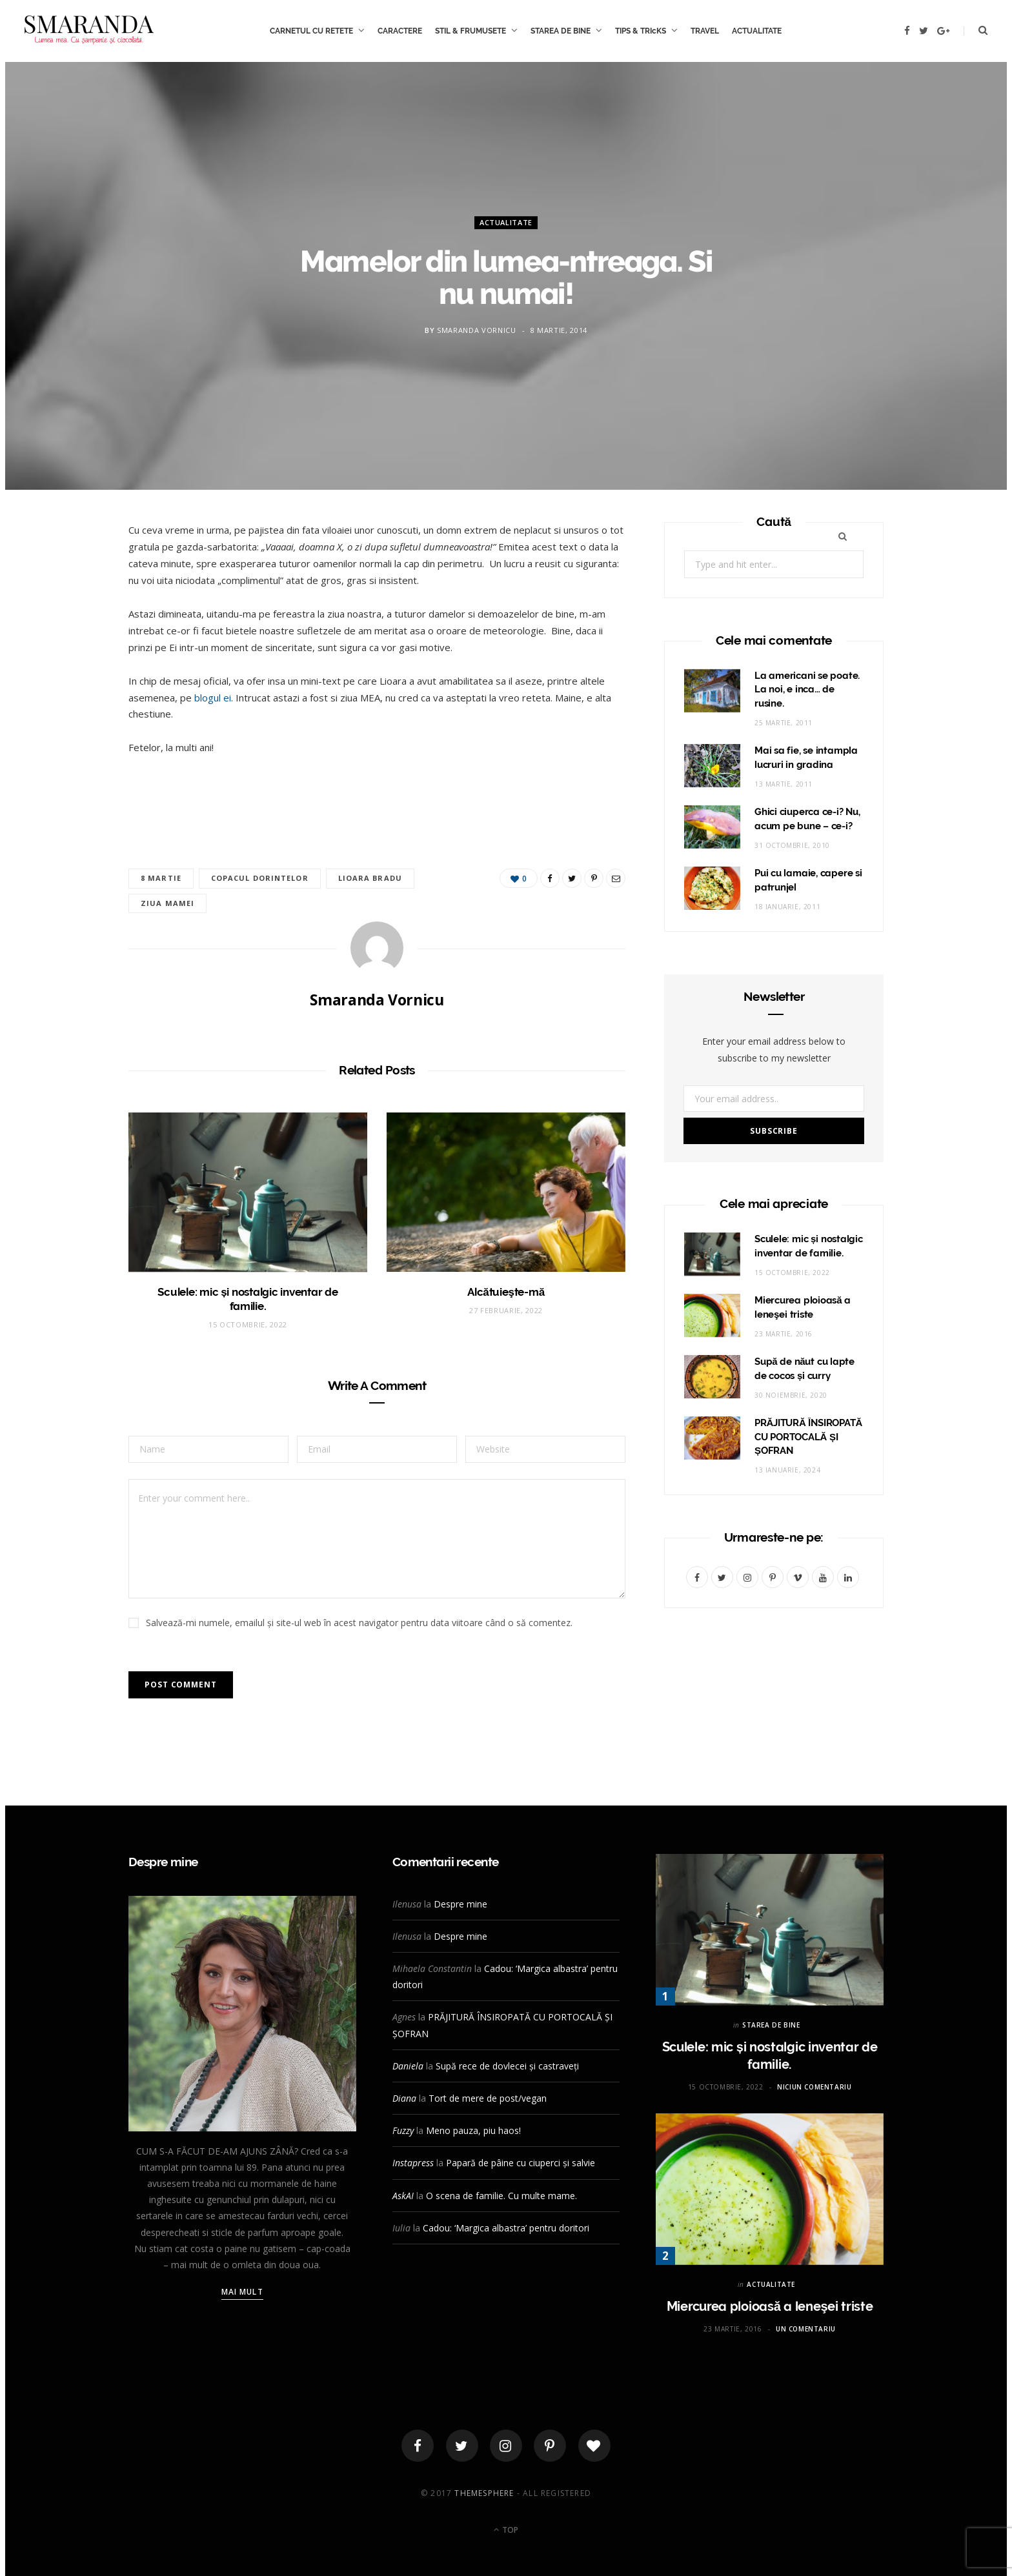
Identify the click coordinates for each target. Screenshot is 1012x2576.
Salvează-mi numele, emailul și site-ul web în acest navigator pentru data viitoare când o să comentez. (359, 1622)
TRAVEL (705, 30)
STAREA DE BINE (561, 30)
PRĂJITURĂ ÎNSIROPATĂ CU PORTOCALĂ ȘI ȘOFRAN (808, 1437)
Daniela (407, 2066)
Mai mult (242, 2291)
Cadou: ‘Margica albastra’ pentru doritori (506, 2228)
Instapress (413, 2163)
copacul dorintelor (260, 878)
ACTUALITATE (757, 30)
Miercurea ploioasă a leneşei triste (770, 2306)
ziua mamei (167, 903)
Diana (404, 2098)
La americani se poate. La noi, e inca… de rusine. (807, 690)
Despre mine (460, 1904)
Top (506, 2529)
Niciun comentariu (814, 2086)
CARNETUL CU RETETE (311, 30)
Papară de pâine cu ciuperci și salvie (520, 2163)
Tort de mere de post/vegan (488, 2098)
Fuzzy (403, 2130)
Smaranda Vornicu (476, 330)
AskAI (403, 2195)
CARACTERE (400, 30)
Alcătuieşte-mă (506, 1291)
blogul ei (212, 697)
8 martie (161, 878)
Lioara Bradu (370, 878)
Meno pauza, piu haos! (473, 2130)
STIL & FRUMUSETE (470, 30)
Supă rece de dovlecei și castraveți (507, 2066)
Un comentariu (806, 2328)
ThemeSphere (484, 2493)
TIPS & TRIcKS (640, 30)
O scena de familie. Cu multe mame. (501, 2195)
